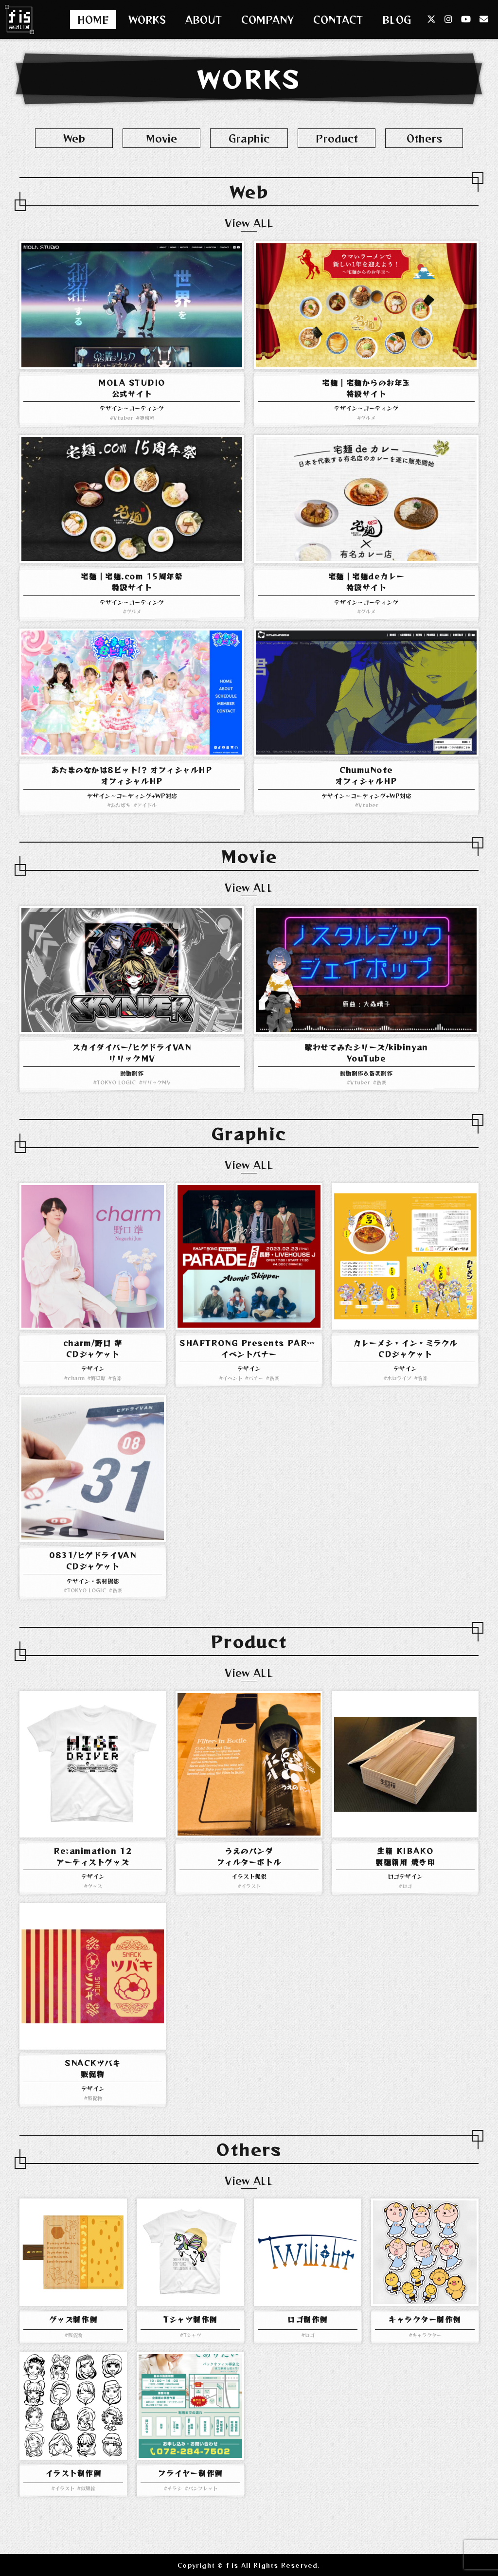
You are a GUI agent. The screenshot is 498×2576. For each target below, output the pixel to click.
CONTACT (338, 20)
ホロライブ (399, 1378)
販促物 (95, 2098)
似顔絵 (88, 2488)
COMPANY (267, 20)
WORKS (147, 20)
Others (424, 138)
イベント (232, 1378)
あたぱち (120, 805)
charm (76, 1378)
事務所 (147, 417)
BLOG (396, 20)
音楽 (381, 1082)
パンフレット (202, 2488)
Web (74, 138)
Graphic (249, 138)
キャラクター (427, 2335)
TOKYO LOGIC (116, 1082)
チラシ (174, 2488)
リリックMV (156, 1082)
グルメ (368, 417)
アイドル (147, 805)
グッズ (95, 1886)
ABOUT (203, 20)
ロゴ (407, 1886)
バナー (256, 1378)
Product (337, 138)
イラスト (251, 1886)
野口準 (98, 1378)
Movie (161, 138)
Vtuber (123, 417)
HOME (93, 20)
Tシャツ (192, 2335)
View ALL (249, 223)
